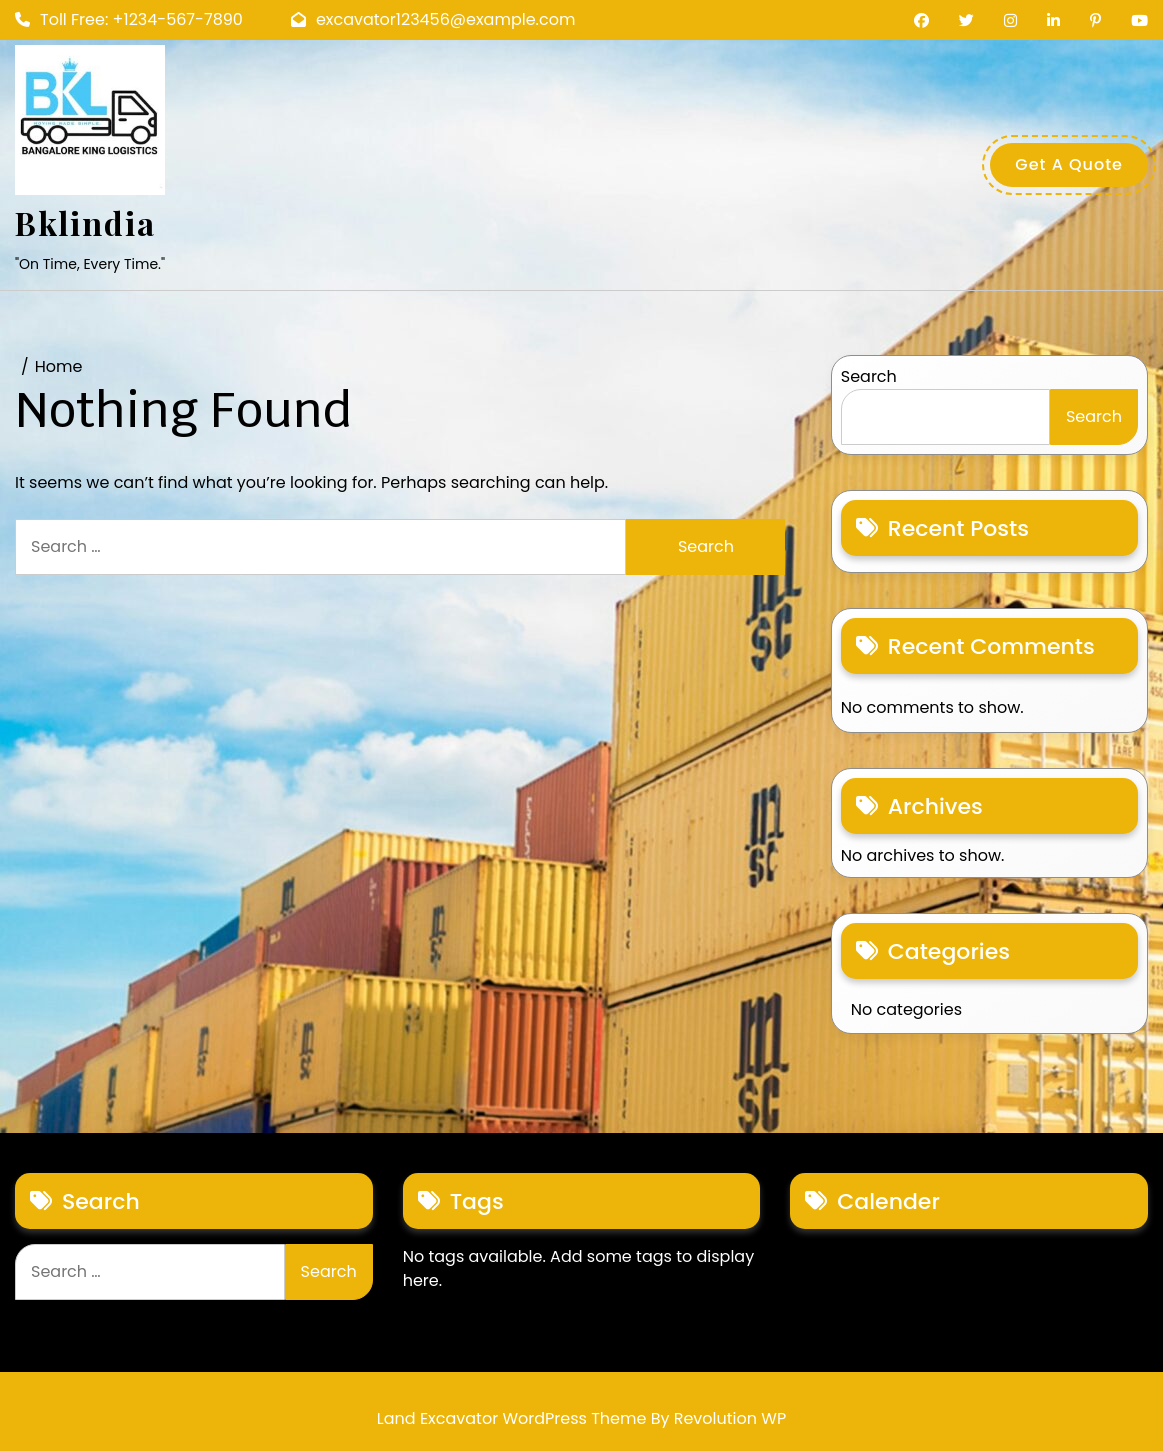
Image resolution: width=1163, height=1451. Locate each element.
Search (869, 376)
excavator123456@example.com (433, 19)
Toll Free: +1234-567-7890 (129, 19)
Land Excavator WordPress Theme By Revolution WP (581, 1418)
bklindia (85, 222)
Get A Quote (1069, 164)
